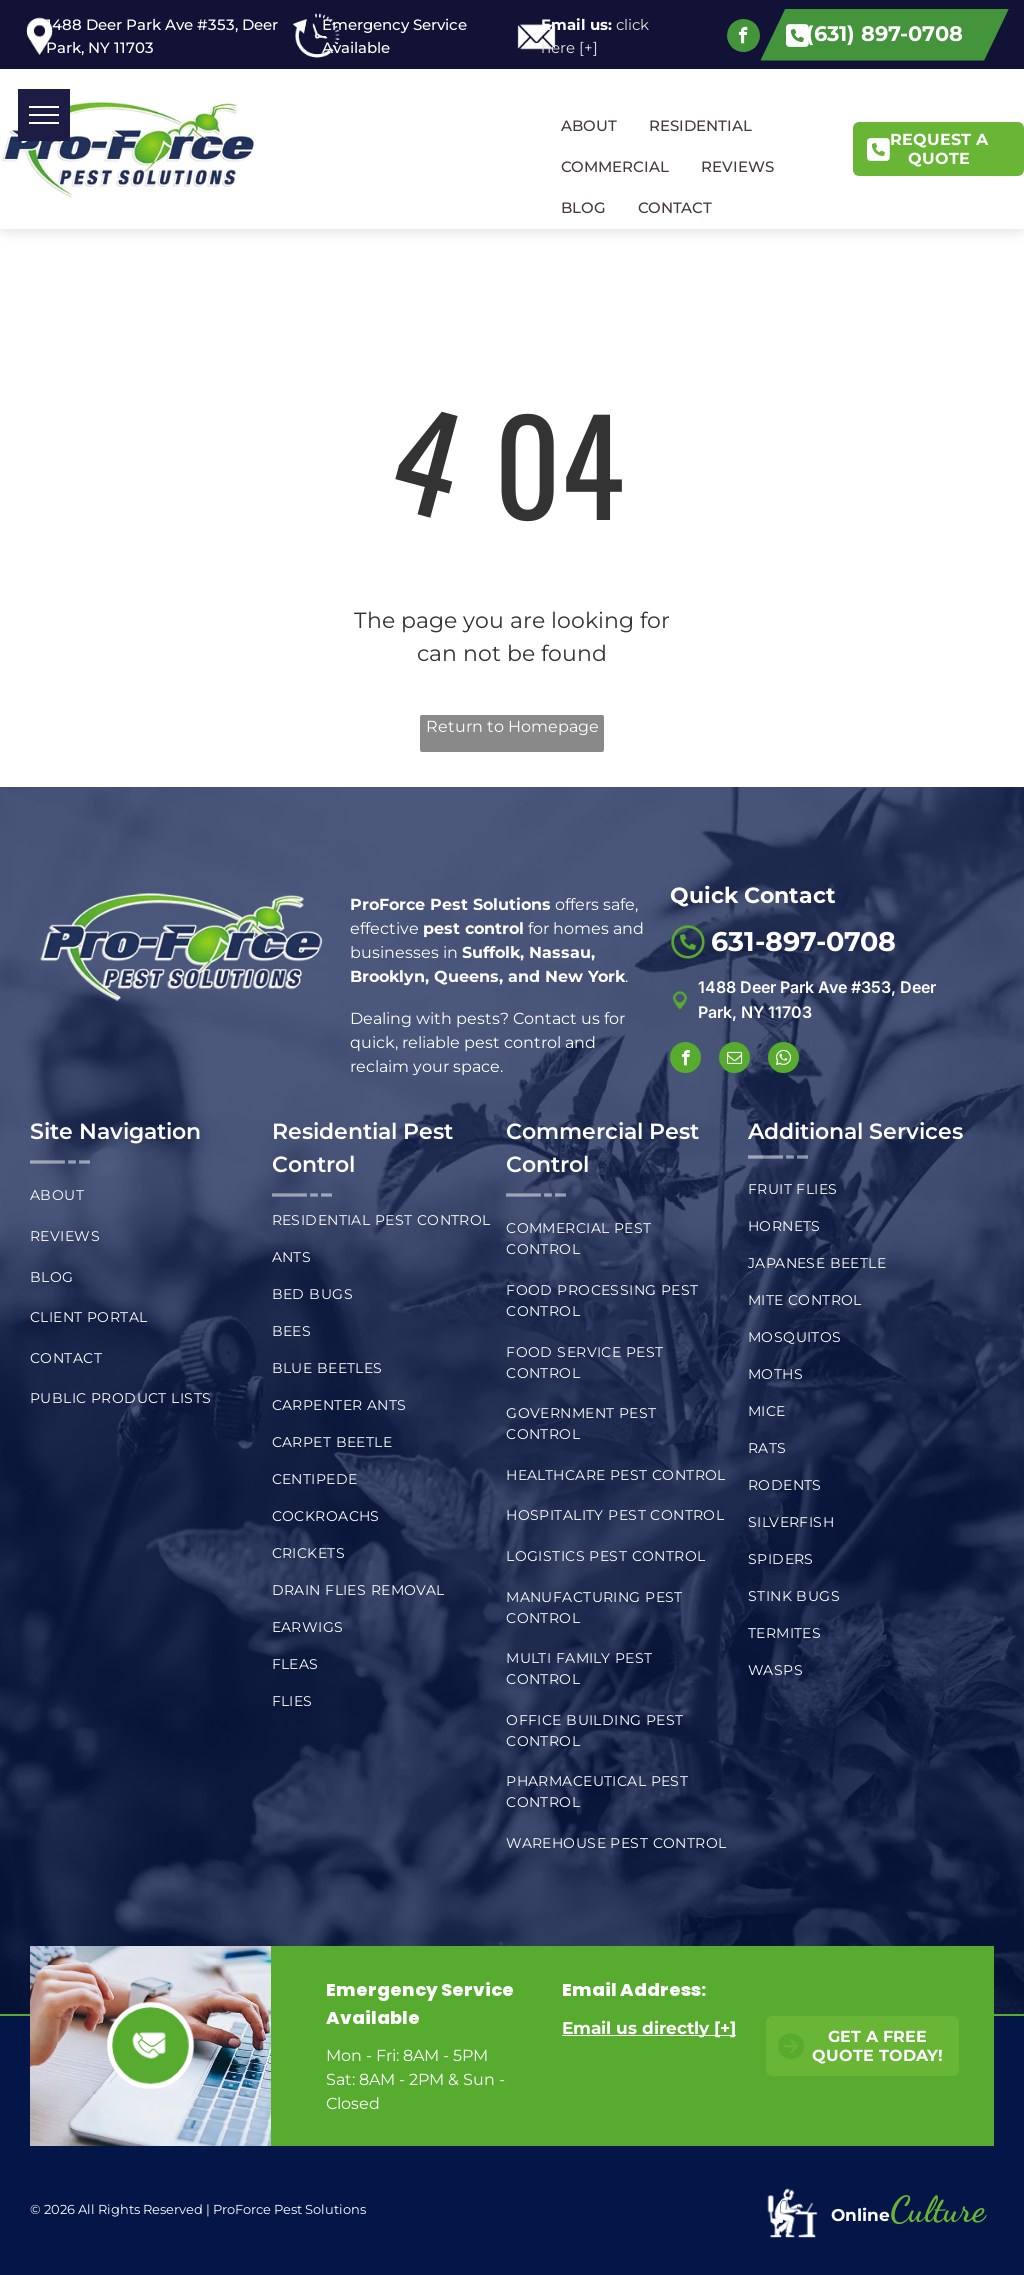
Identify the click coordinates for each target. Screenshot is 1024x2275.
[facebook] (743, 38)
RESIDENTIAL (700, 125)
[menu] (44, 115)
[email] (734, 1060)
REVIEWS (737, 166)
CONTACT (675, 207)
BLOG (583, 207)
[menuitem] (140, 1196)
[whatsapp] (783, 1060)
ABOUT (589, 125)
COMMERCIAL (615, 166)
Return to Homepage (512, 726)
